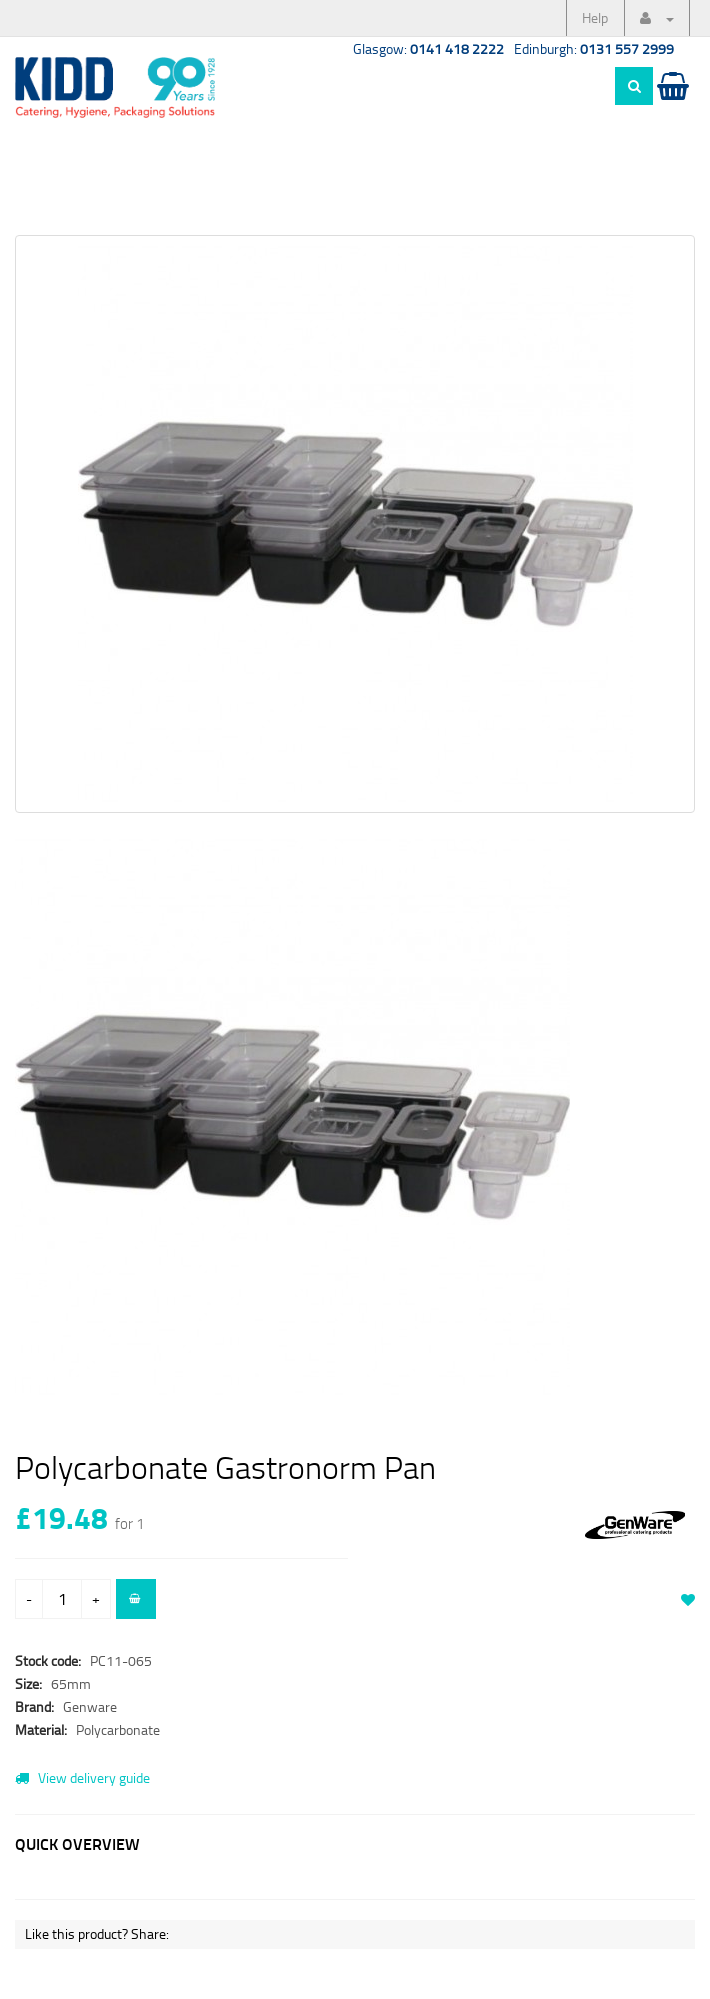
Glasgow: (428, 48)
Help (595, 17)
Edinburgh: (594, 48)
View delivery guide (82, 1777)
